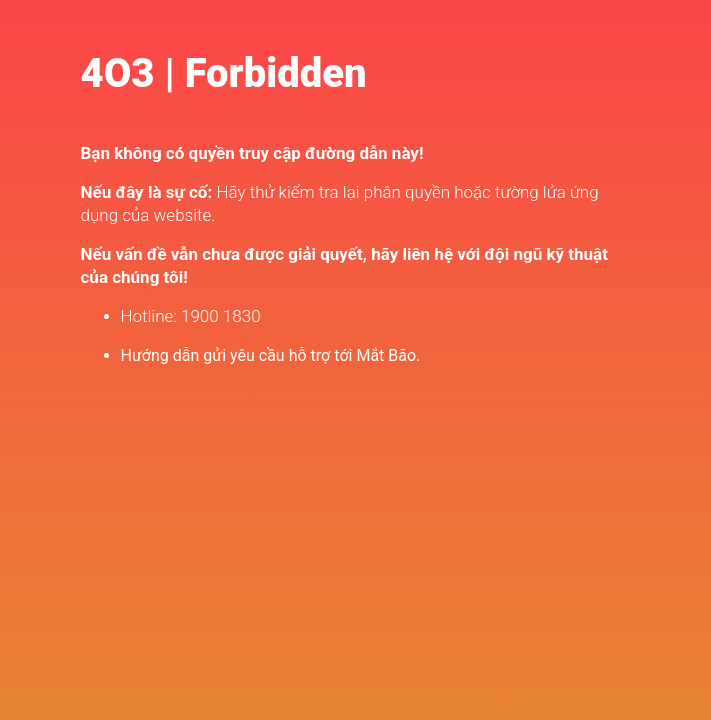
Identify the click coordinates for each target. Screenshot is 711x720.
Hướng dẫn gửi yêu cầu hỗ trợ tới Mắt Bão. (271, 355)
